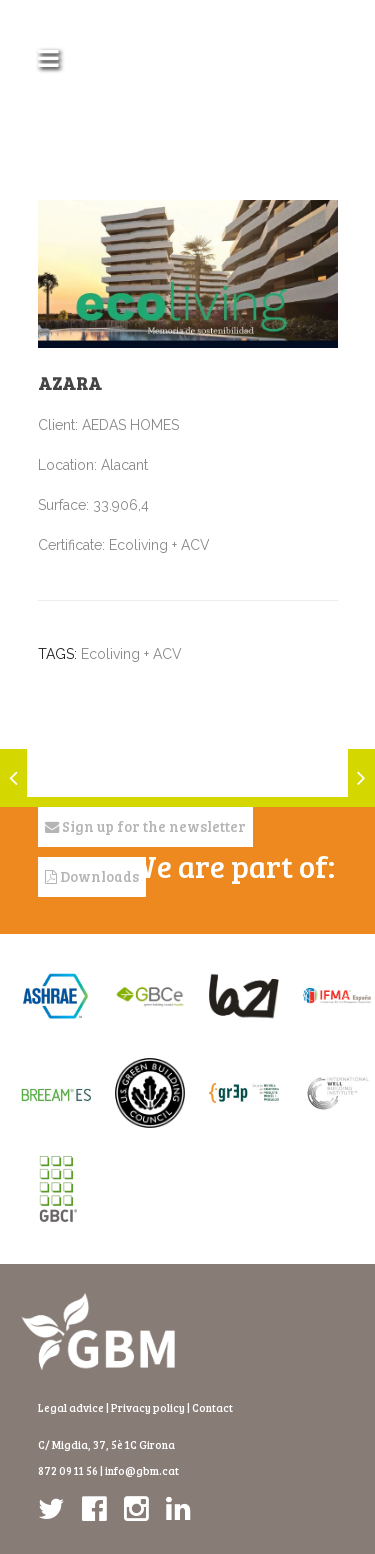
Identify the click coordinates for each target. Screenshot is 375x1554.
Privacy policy (148, 1407)
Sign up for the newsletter (145, 826)
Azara (70, 383)
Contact (212, 1407)
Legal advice (71, 1407)
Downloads (92, 876)
